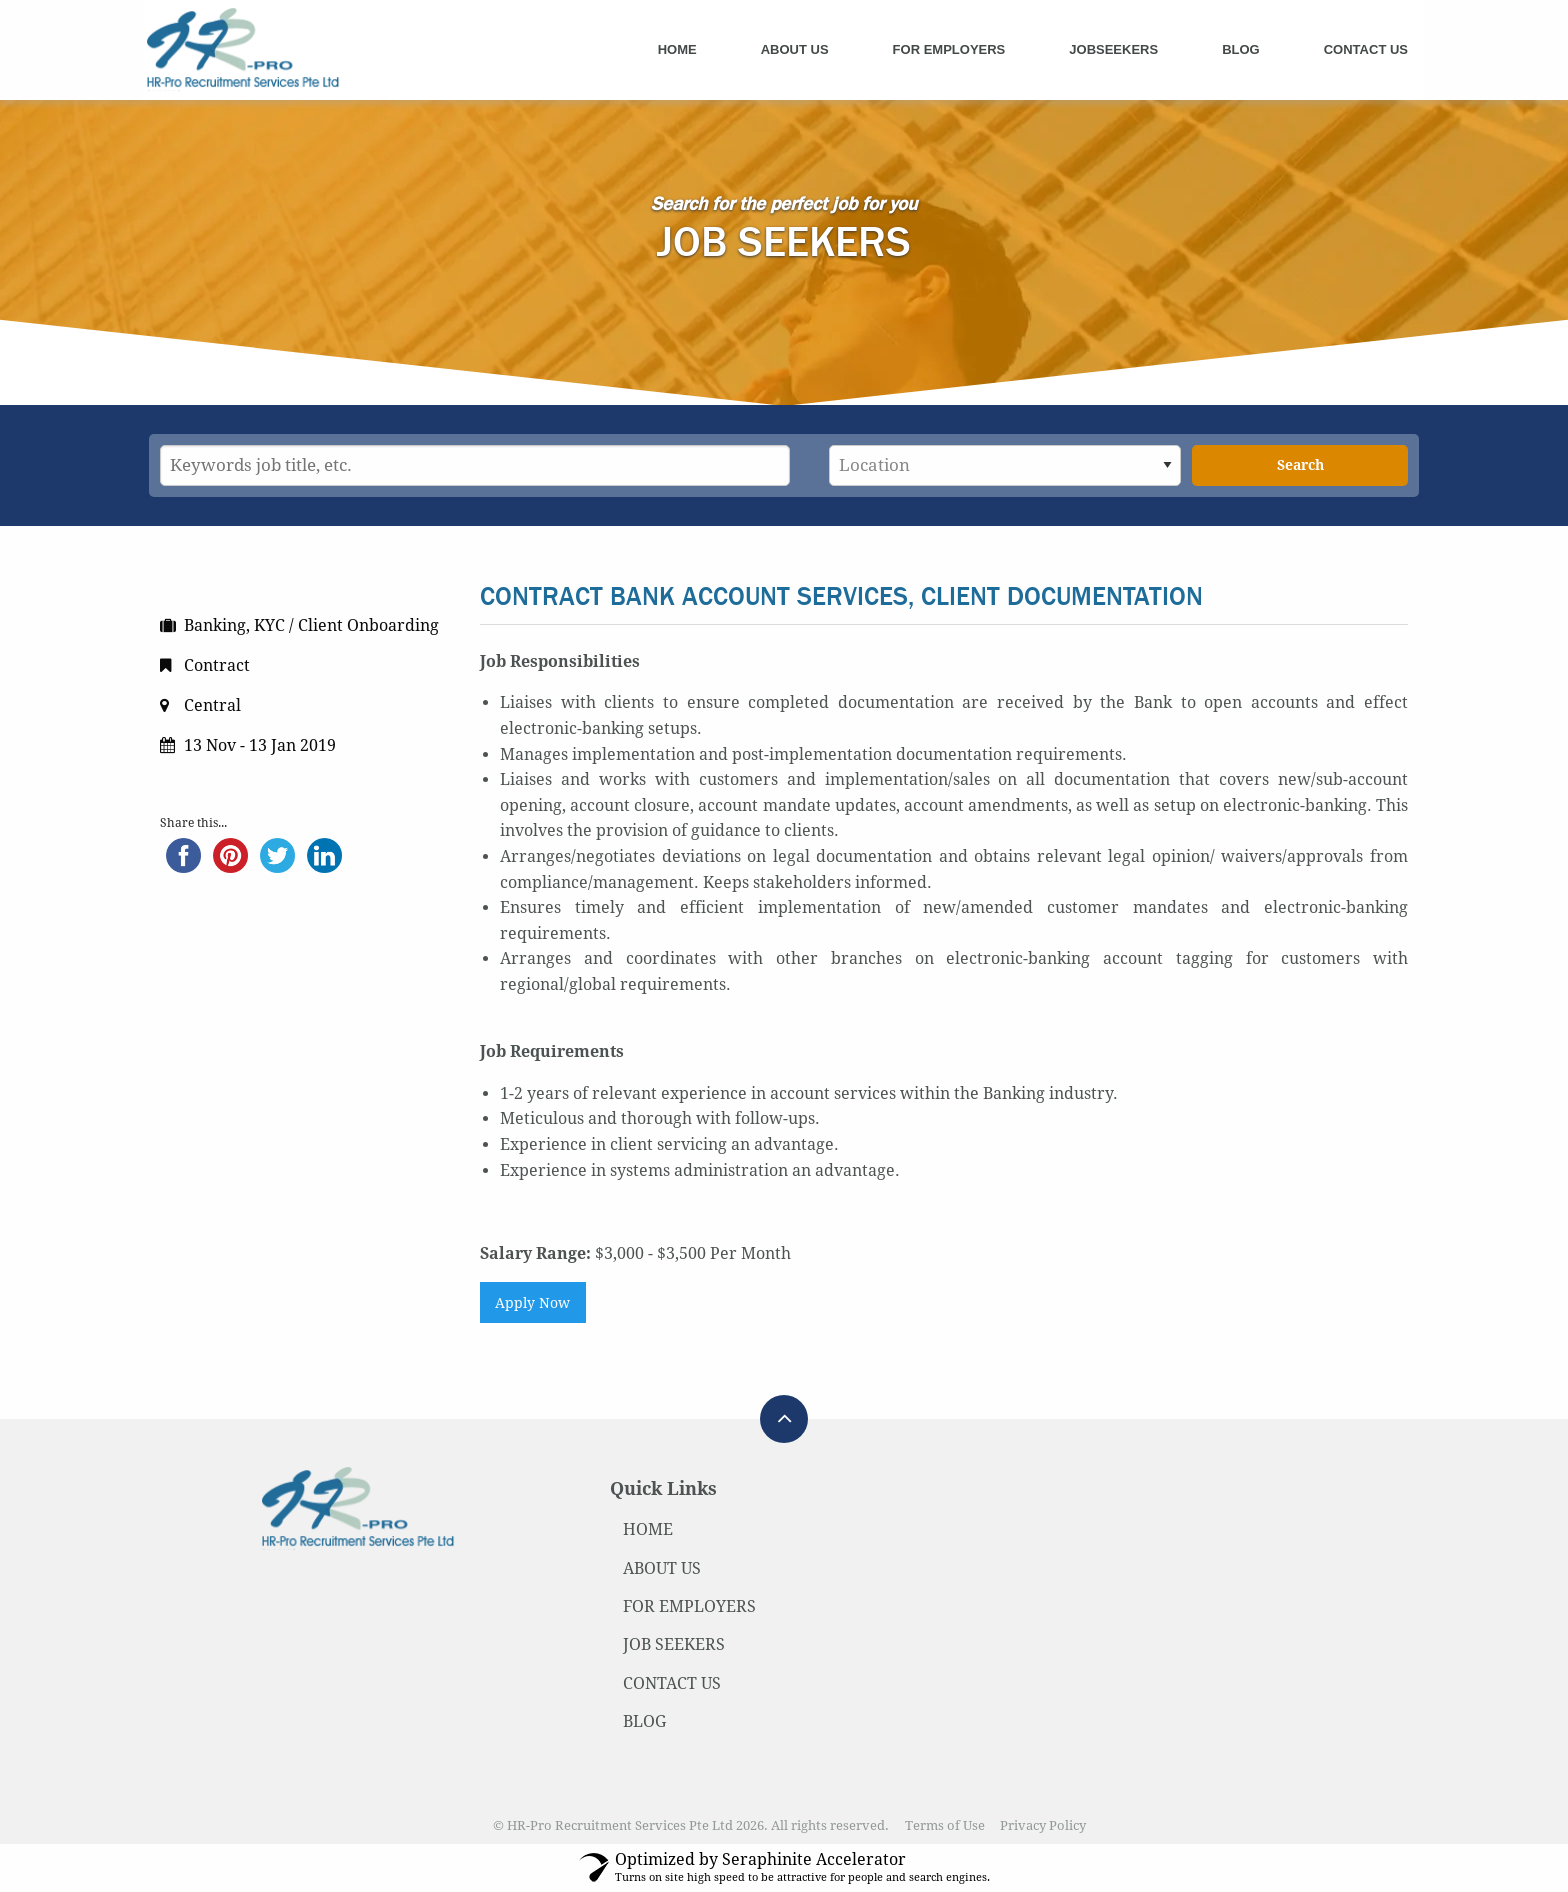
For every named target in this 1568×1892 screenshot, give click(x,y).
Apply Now (532, 1303)
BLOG (644, 1721)
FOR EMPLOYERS (689, 1606)
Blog (1241, 49)
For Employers (949, 49)
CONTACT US (672, 1683)
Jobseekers (1113, 49)
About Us (795, 49)
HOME (648, 1529)
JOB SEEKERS (674, 1644)
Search (1300, 465)
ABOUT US (662, 1568)
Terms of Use (945, 1825)
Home (677, 49)
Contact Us (1366, 49)
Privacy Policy (1043, 1825)
